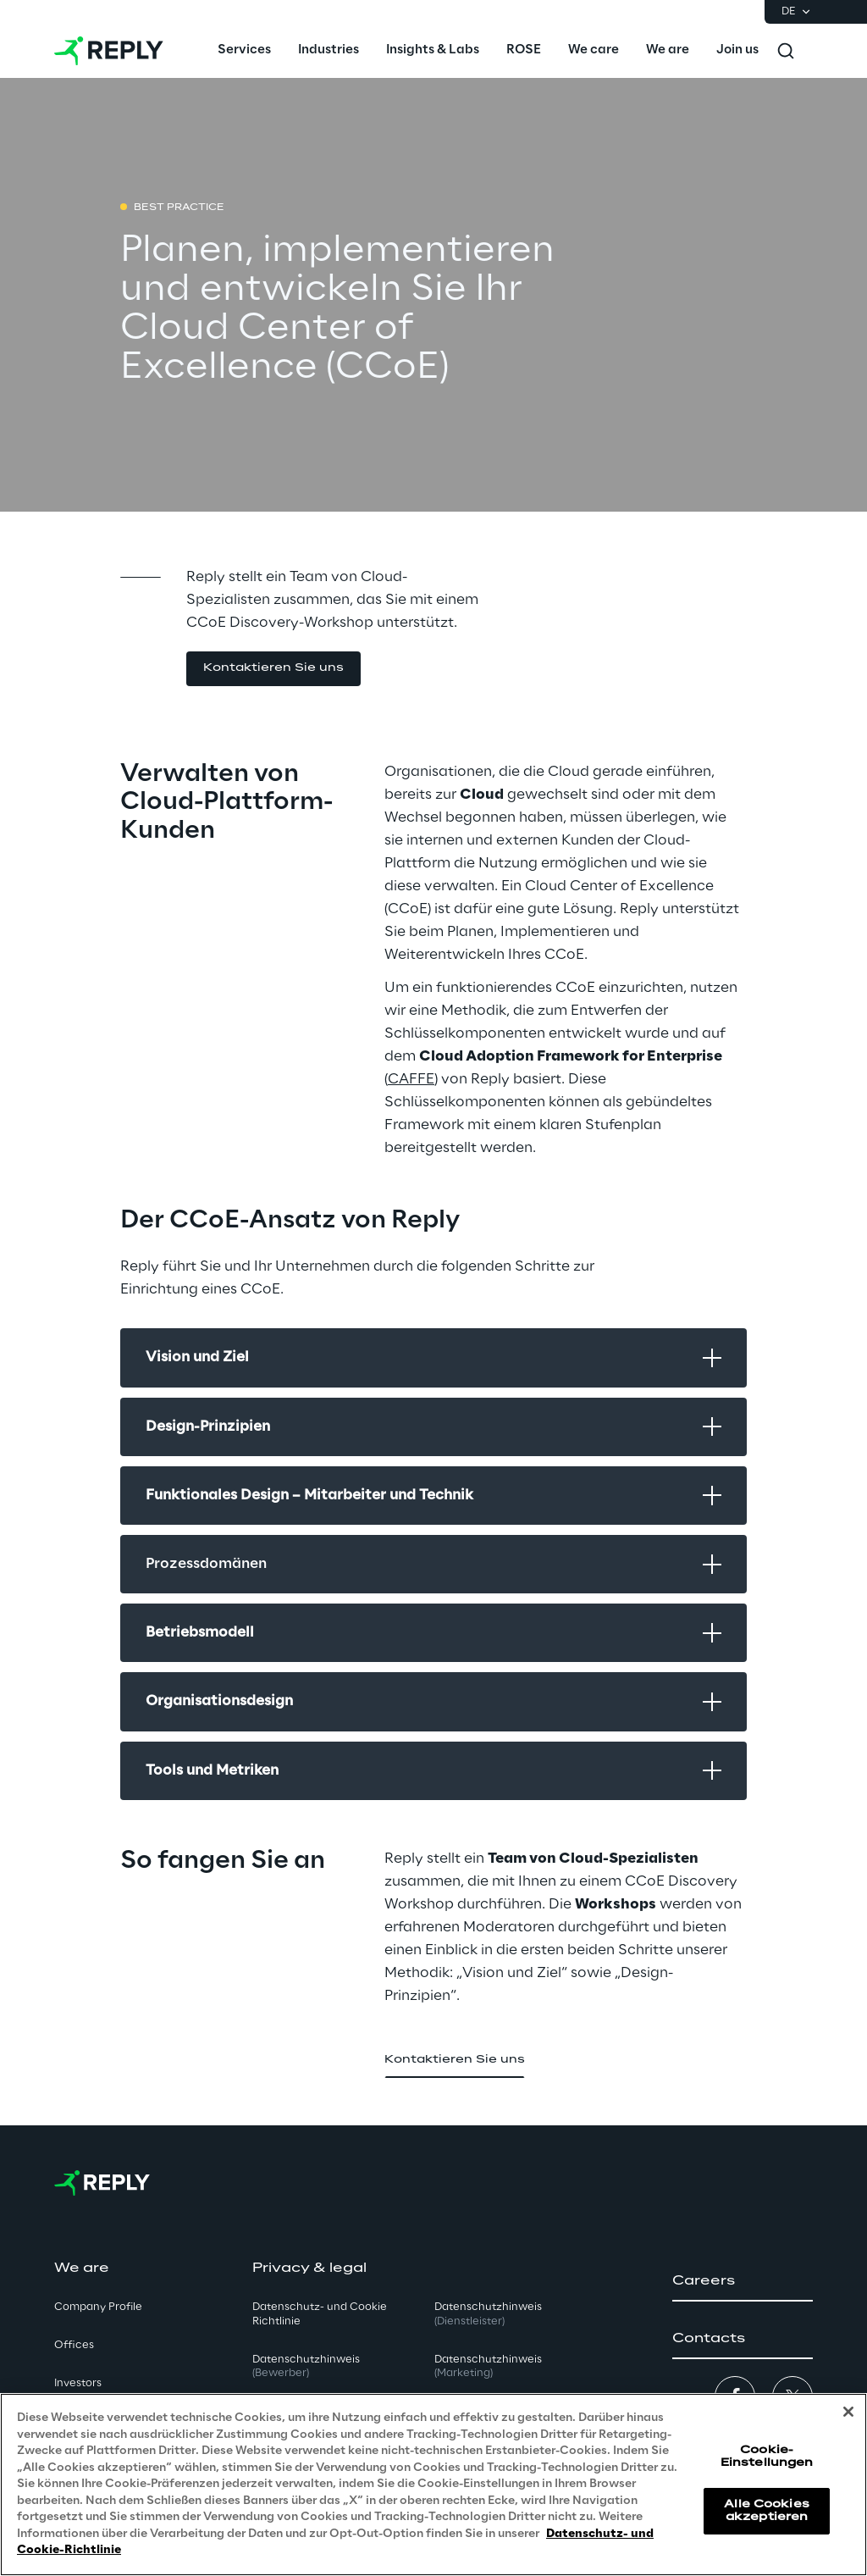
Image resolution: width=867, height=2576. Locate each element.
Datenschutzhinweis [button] (306, 2366)
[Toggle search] (786, 51)
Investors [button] (78, 2383)
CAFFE (411, 1079)
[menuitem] (244, 51)
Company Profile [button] (98, 2307)
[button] (273, 668)
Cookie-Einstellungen (767, 2456)
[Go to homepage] (108, 51)
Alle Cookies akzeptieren (766, 2510)
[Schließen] (848, 2411)
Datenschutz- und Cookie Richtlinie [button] (319, 2314)
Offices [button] (74, 2345)
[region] (433, 2484)
